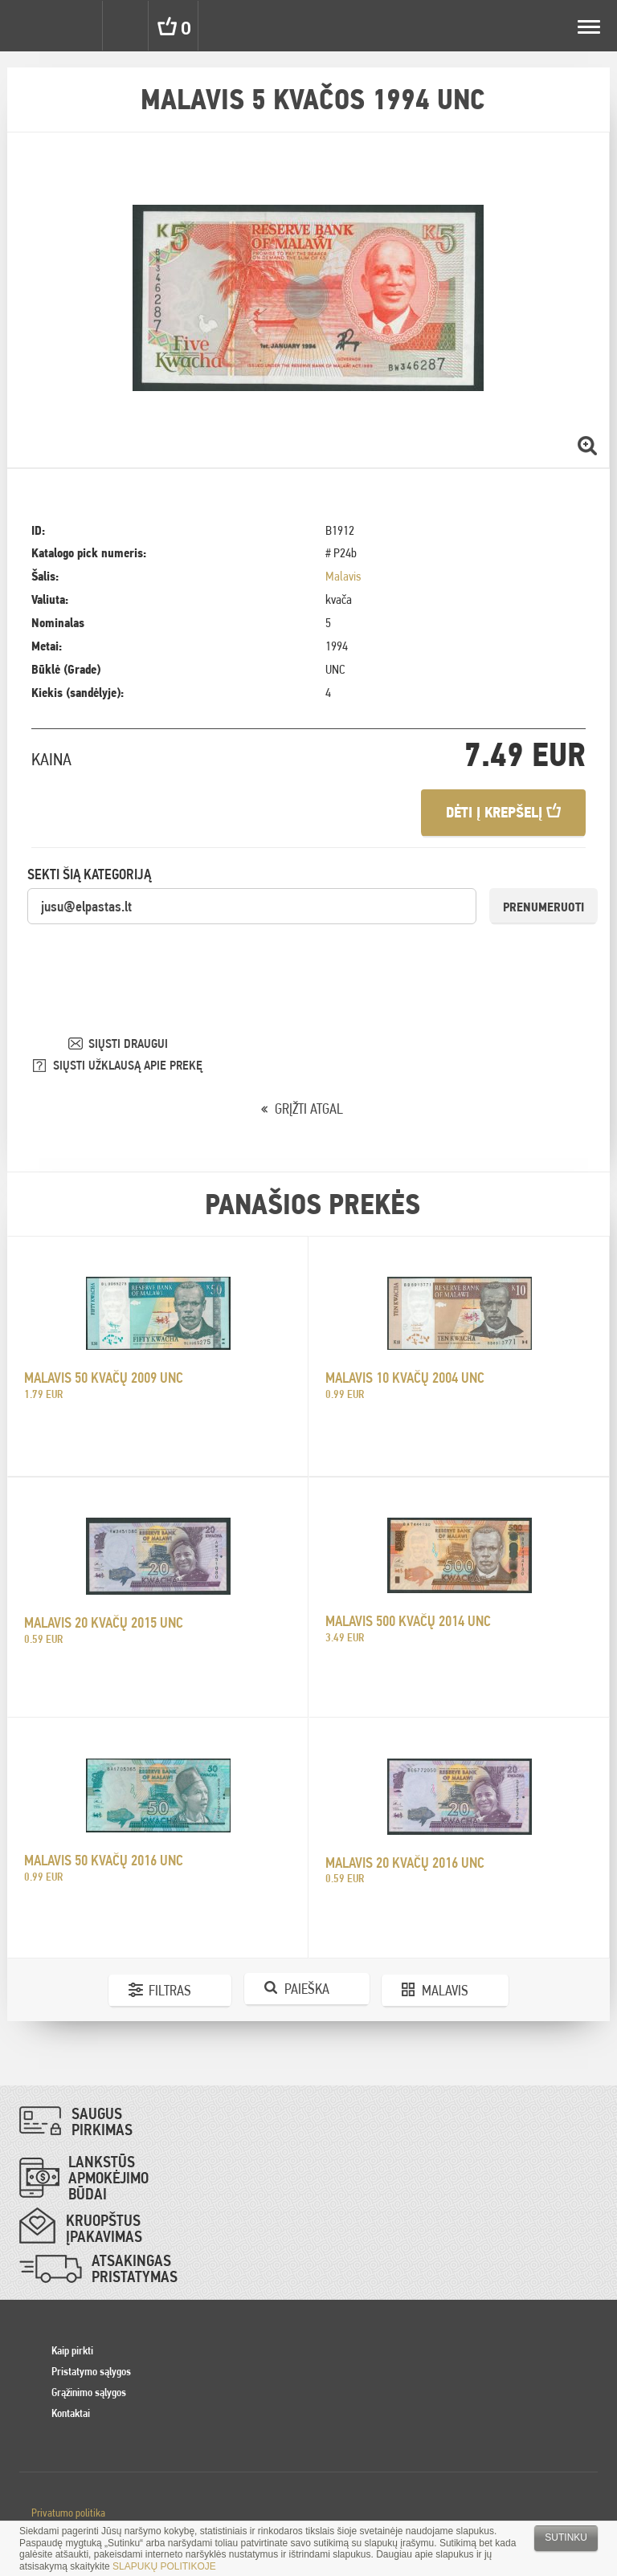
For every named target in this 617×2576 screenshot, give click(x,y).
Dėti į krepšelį (503, 812)
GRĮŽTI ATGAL (309, 1108)
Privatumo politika (68, 2512)
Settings (79, 26)
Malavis (343, 576)
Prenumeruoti (543, 907)
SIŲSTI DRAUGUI (128, 1043)
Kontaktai (70, 2413)
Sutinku (566, 2537)
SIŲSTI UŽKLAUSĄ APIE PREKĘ (127, 1065)
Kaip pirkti (72, 2350)
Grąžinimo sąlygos (88, 2392)
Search (127, 26)
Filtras (170, 1990)
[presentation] (149, 957)
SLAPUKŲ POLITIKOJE (164, 2566)
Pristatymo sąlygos (91, 2371)
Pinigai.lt (26, 26)
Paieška (306, 1988)
